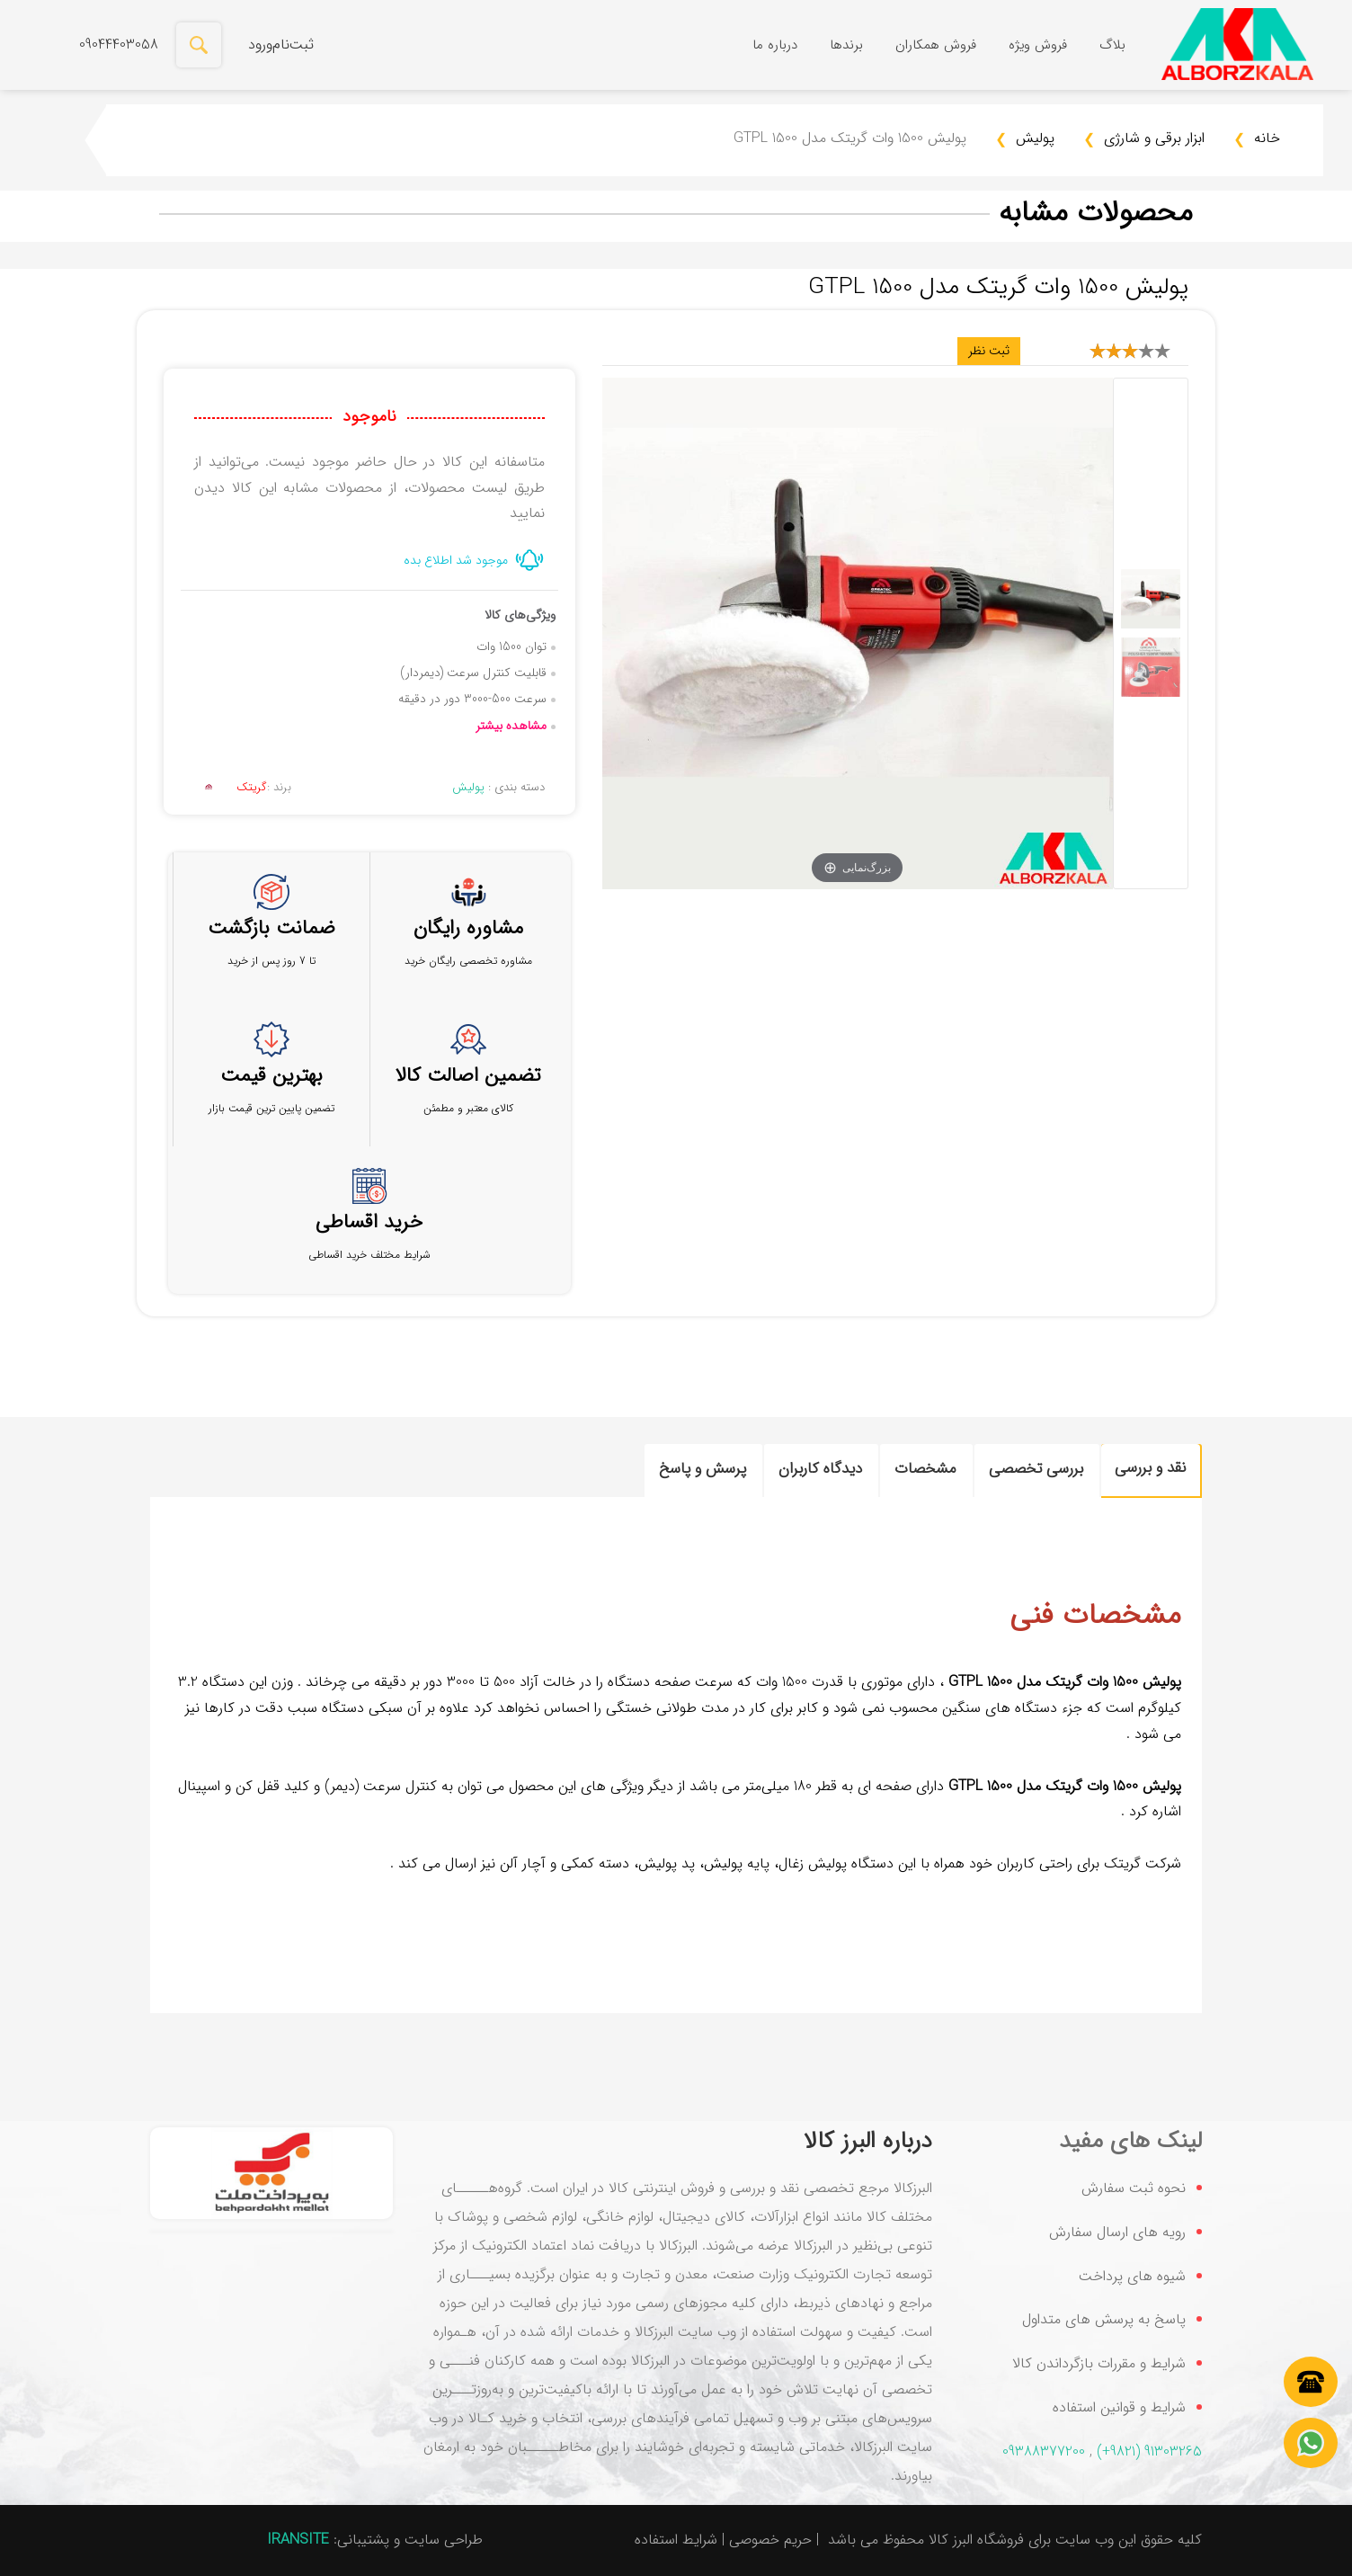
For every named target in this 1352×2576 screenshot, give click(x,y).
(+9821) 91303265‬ (1149, 2451)
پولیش (1024, 140)
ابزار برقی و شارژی (1144, 140)
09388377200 (1043, 2451)
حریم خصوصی (770, 2539)
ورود (260, 44)
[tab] (1150, 1470)
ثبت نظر (989, 351)
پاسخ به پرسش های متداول (1104, 2319)
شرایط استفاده (676, 2539)
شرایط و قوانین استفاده (1119, 2407)
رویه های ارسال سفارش (1117, 2232)
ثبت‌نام (293, 44)
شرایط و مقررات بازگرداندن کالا (1099, 2363)
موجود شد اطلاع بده (456, 560)
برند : (242, 787)
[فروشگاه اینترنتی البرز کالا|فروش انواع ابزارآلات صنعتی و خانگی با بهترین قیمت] (1237, 45)
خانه (1256, 140)
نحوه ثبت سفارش (1133, 2188)
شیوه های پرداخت (1132, 2276)
